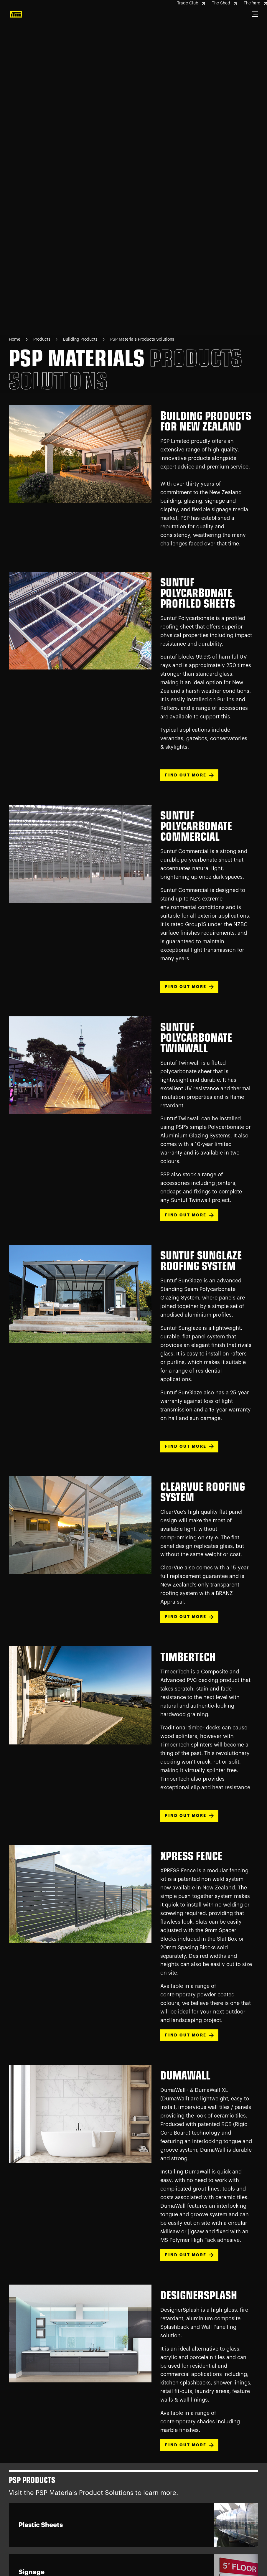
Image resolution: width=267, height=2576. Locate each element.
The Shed (224, 3)
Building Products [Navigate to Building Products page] (81, 339)
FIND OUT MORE (189, 775)
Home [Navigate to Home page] (14, 339)
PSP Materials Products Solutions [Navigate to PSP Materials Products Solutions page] (142, 339)
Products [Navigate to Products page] (42, 339)
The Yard (255, 3)
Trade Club (191, 3)
